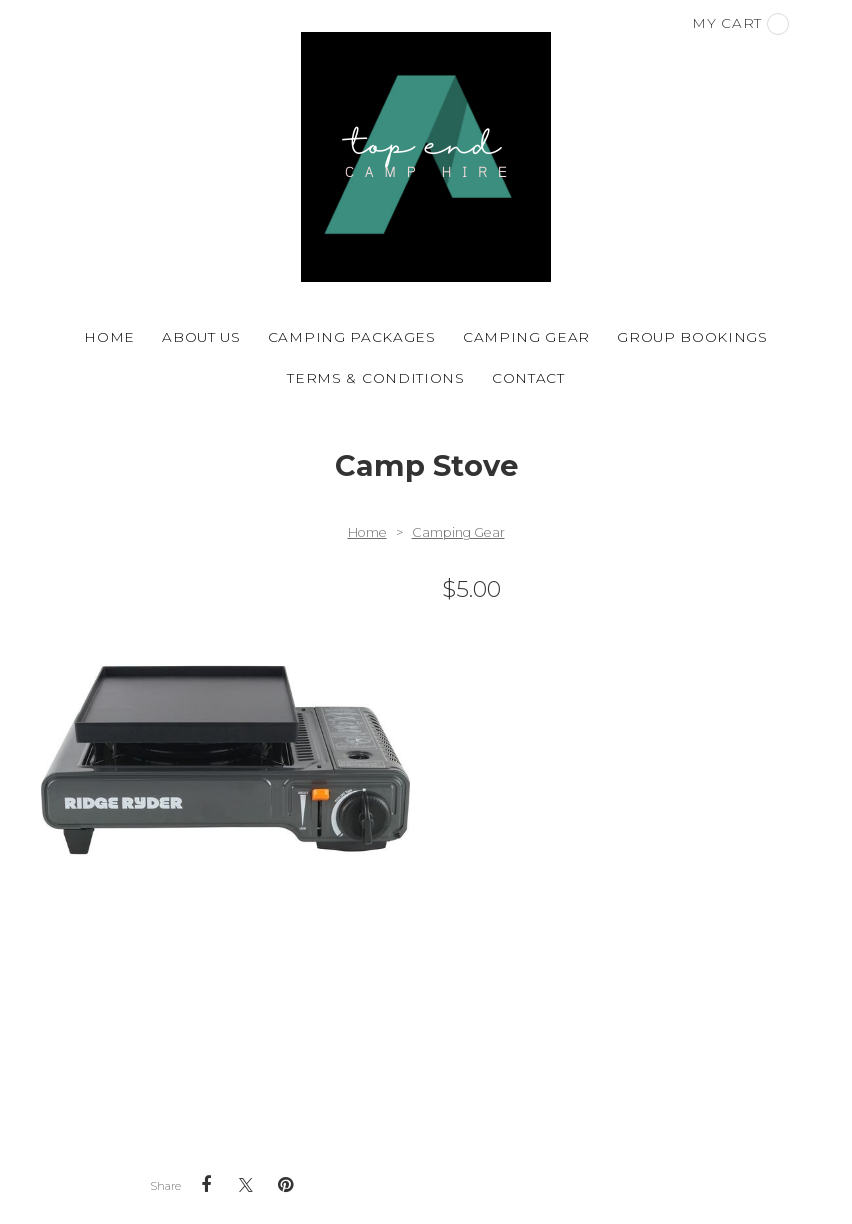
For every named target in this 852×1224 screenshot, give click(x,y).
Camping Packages (352, 337)
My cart (740, 24)
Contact (528, 378)
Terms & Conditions (375, 378)
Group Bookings (692, 337)
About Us (201, 337)
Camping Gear (526, 337)
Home (109, 337)
